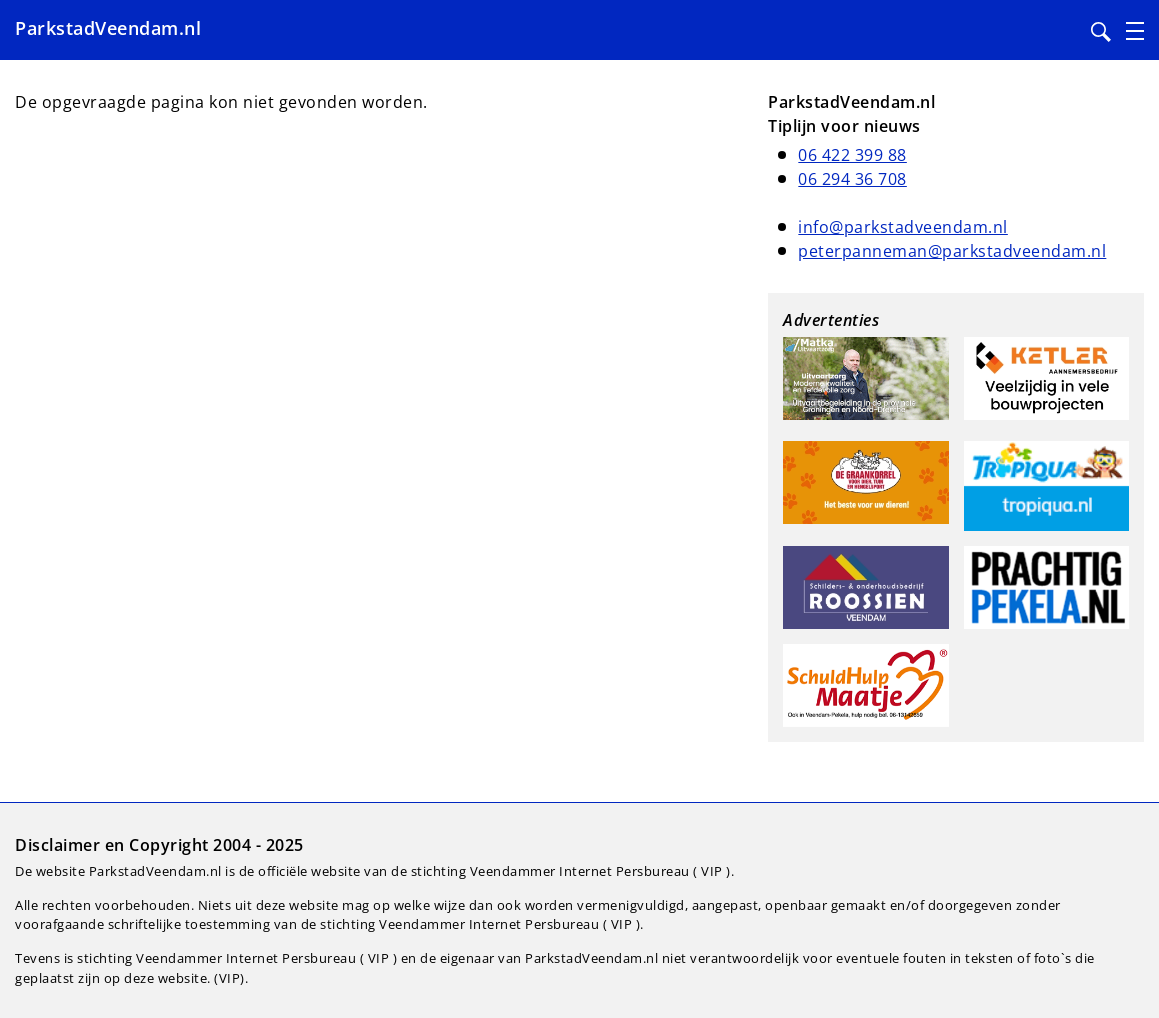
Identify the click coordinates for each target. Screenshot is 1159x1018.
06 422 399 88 (852, 155)
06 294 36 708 (852, 179)
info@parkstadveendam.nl (903, 227)
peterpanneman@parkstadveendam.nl (952, 251)
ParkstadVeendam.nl (108, 28)
